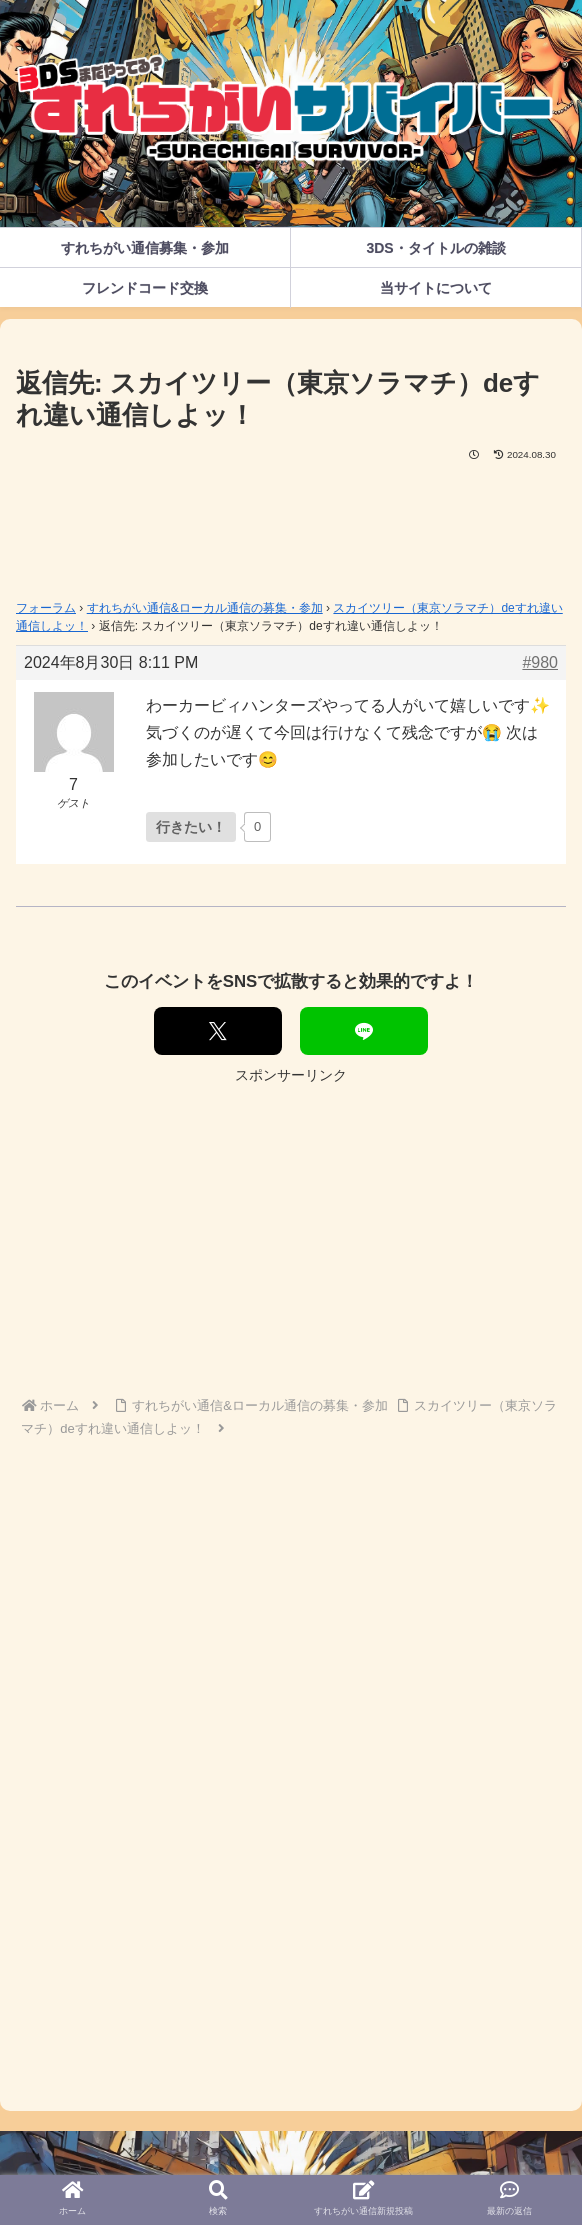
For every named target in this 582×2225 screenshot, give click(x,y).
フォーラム (46, 608)
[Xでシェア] (218, 1031)
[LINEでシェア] (364, 1031)
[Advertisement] (291, 524)
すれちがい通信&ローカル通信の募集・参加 (205, 608)
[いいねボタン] (191, 827)
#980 (540, 662)
